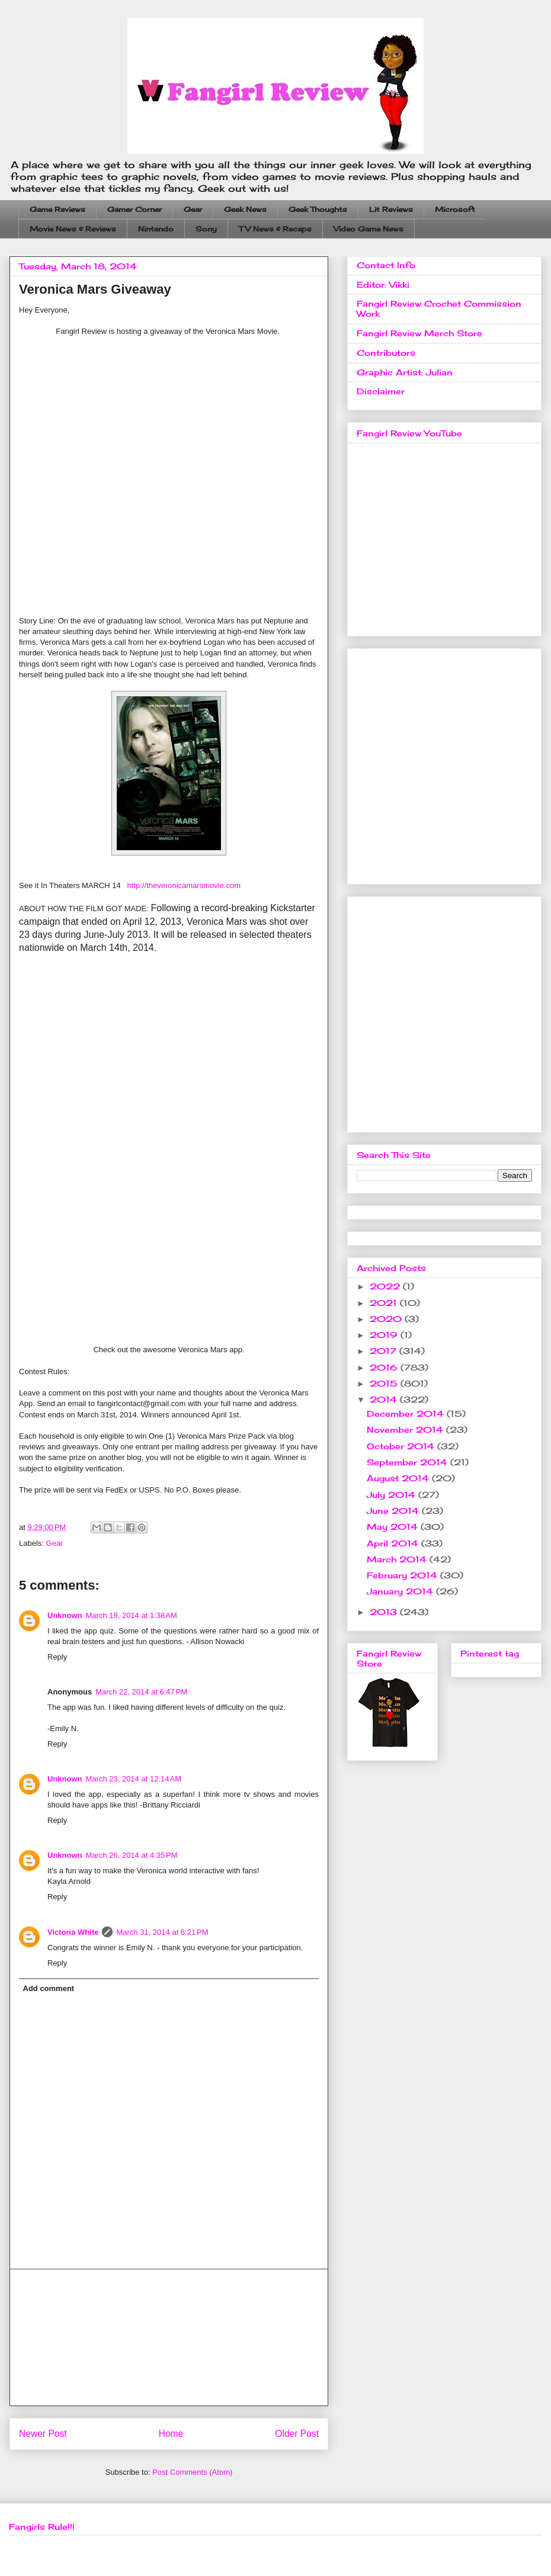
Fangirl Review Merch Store (419, 333)
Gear (193, 209)
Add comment (49, 1988)
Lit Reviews (391, 209)
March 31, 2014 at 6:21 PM (162, 1932)
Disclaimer (381, 391)
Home (171, 2434)
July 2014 (392, 1495)
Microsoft (455, 209)
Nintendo (156, 228)
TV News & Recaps (275, 228)
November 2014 (406, 1429)
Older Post (297, 2434)
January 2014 (401, 1591)
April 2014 (394, 1543)
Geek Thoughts (318, 209)
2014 (385, 1399)
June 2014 (394, 1511)
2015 (385, 1383)
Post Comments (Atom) (192, 2472)
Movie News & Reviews (73, 228)
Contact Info (386, 265)
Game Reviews (57, 209)
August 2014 (399, 1478)
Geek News (245, 209)
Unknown (64, 1615)
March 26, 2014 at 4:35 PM (132, 1855)
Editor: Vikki (383, 284)
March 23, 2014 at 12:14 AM (134, 1778)
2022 (386, 1286)
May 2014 (394, 1527)
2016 (385, 1367)
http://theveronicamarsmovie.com (184, 885)
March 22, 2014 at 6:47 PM (141, 1691)
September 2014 (408, 1462)
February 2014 (403, 1575)
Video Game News (368, 228)
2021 (385, 1303)
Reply (57, 1656)
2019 (385, 1335)
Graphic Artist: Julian (405, 372)
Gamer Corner (134, 209)
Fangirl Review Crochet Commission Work (439, 308)
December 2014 (407, 1413)
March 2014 (398, 1559)
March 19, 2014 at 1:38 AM (131, 1615)
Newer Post (43, 2434)
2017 (384, 1351)
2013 (385, 1612)
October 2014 (402, 1446)
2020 (387, 1319)
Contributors (386, 353)
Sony (206, 228)
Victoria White (72, 1932)
